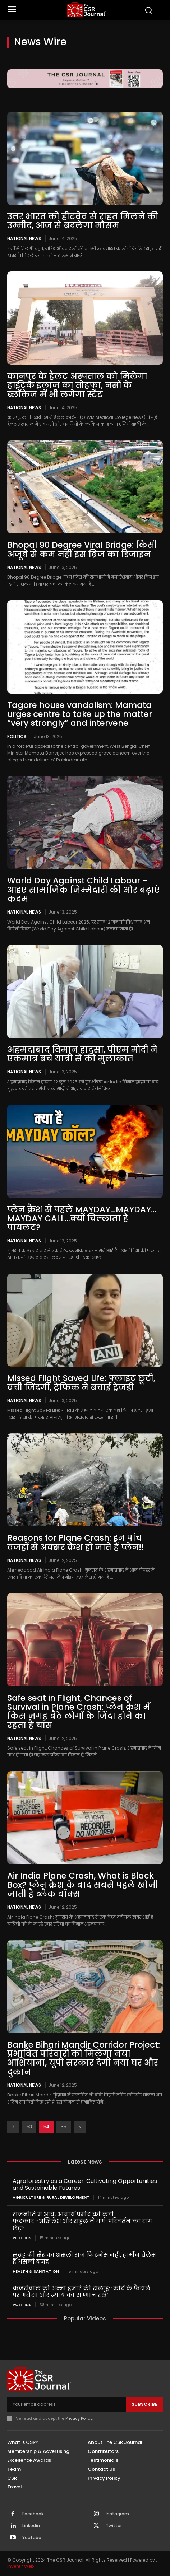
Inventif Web (20, 2566)
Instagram (117, 2514)
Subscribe (144, 2404)
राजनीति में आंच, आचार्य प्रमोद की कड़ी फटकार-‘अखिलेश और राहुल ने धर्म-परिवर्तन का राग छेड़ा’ (82, 2221)
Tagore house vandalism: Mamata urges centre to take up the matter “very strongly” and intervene (79, 714)
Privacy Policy (78, 2418)
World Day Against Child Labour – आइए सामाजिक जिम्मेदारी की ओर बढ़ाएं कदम (83, 890)
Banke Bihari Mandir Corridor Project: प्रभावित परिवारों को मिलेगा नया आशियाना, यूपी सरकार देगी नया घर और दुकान (83, 2058)
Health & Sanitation (36, 2271)
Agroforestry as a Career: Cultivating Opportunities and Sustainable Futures (85, 2184)
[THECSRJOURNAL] (86, 9)
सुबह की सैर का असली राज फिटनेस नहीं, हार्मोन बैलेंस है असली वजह (84, 2258)
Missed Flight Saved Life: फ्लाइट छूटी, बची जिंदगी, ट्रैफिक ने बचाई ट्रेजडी (81, 1382)
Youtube (31, 2537)
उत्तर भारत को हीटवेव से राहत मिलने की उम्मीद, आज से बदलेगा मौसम (82, 221)
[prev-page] (13, 2127)
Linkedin (31, 2526)
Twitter (114, 2526)
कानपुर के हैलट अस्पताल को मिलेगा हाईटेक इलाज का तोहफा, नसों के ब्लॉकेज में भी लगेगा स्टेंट (77, 385)
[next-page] (80, 2127)
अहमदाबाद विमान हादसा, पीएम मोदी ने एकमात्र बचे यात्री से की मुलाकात (82, 1054)
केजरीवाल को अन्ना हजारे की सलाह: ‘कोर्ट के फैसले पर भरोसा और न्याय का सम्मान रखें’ (81, 2291)
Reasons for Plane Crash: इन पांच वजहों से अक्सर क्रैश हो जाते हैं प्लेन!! (75, 1542)
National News (24, 238)
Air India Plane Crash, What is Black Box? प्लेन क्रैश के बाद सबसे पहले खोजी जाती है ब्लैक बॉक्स (82, 1885)
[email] (66, 2404)
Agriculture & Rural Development (51, 2197)
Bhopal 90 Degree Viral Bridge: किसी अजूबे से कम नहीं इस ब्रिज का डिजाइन (82, 549)
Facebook (32, 2514)
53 (29, 2127)
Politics (16, 736)
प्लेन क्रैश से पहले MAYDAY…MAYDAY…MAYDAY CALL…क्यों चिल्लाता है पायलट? (81, 1218)
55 (63, 2127)
